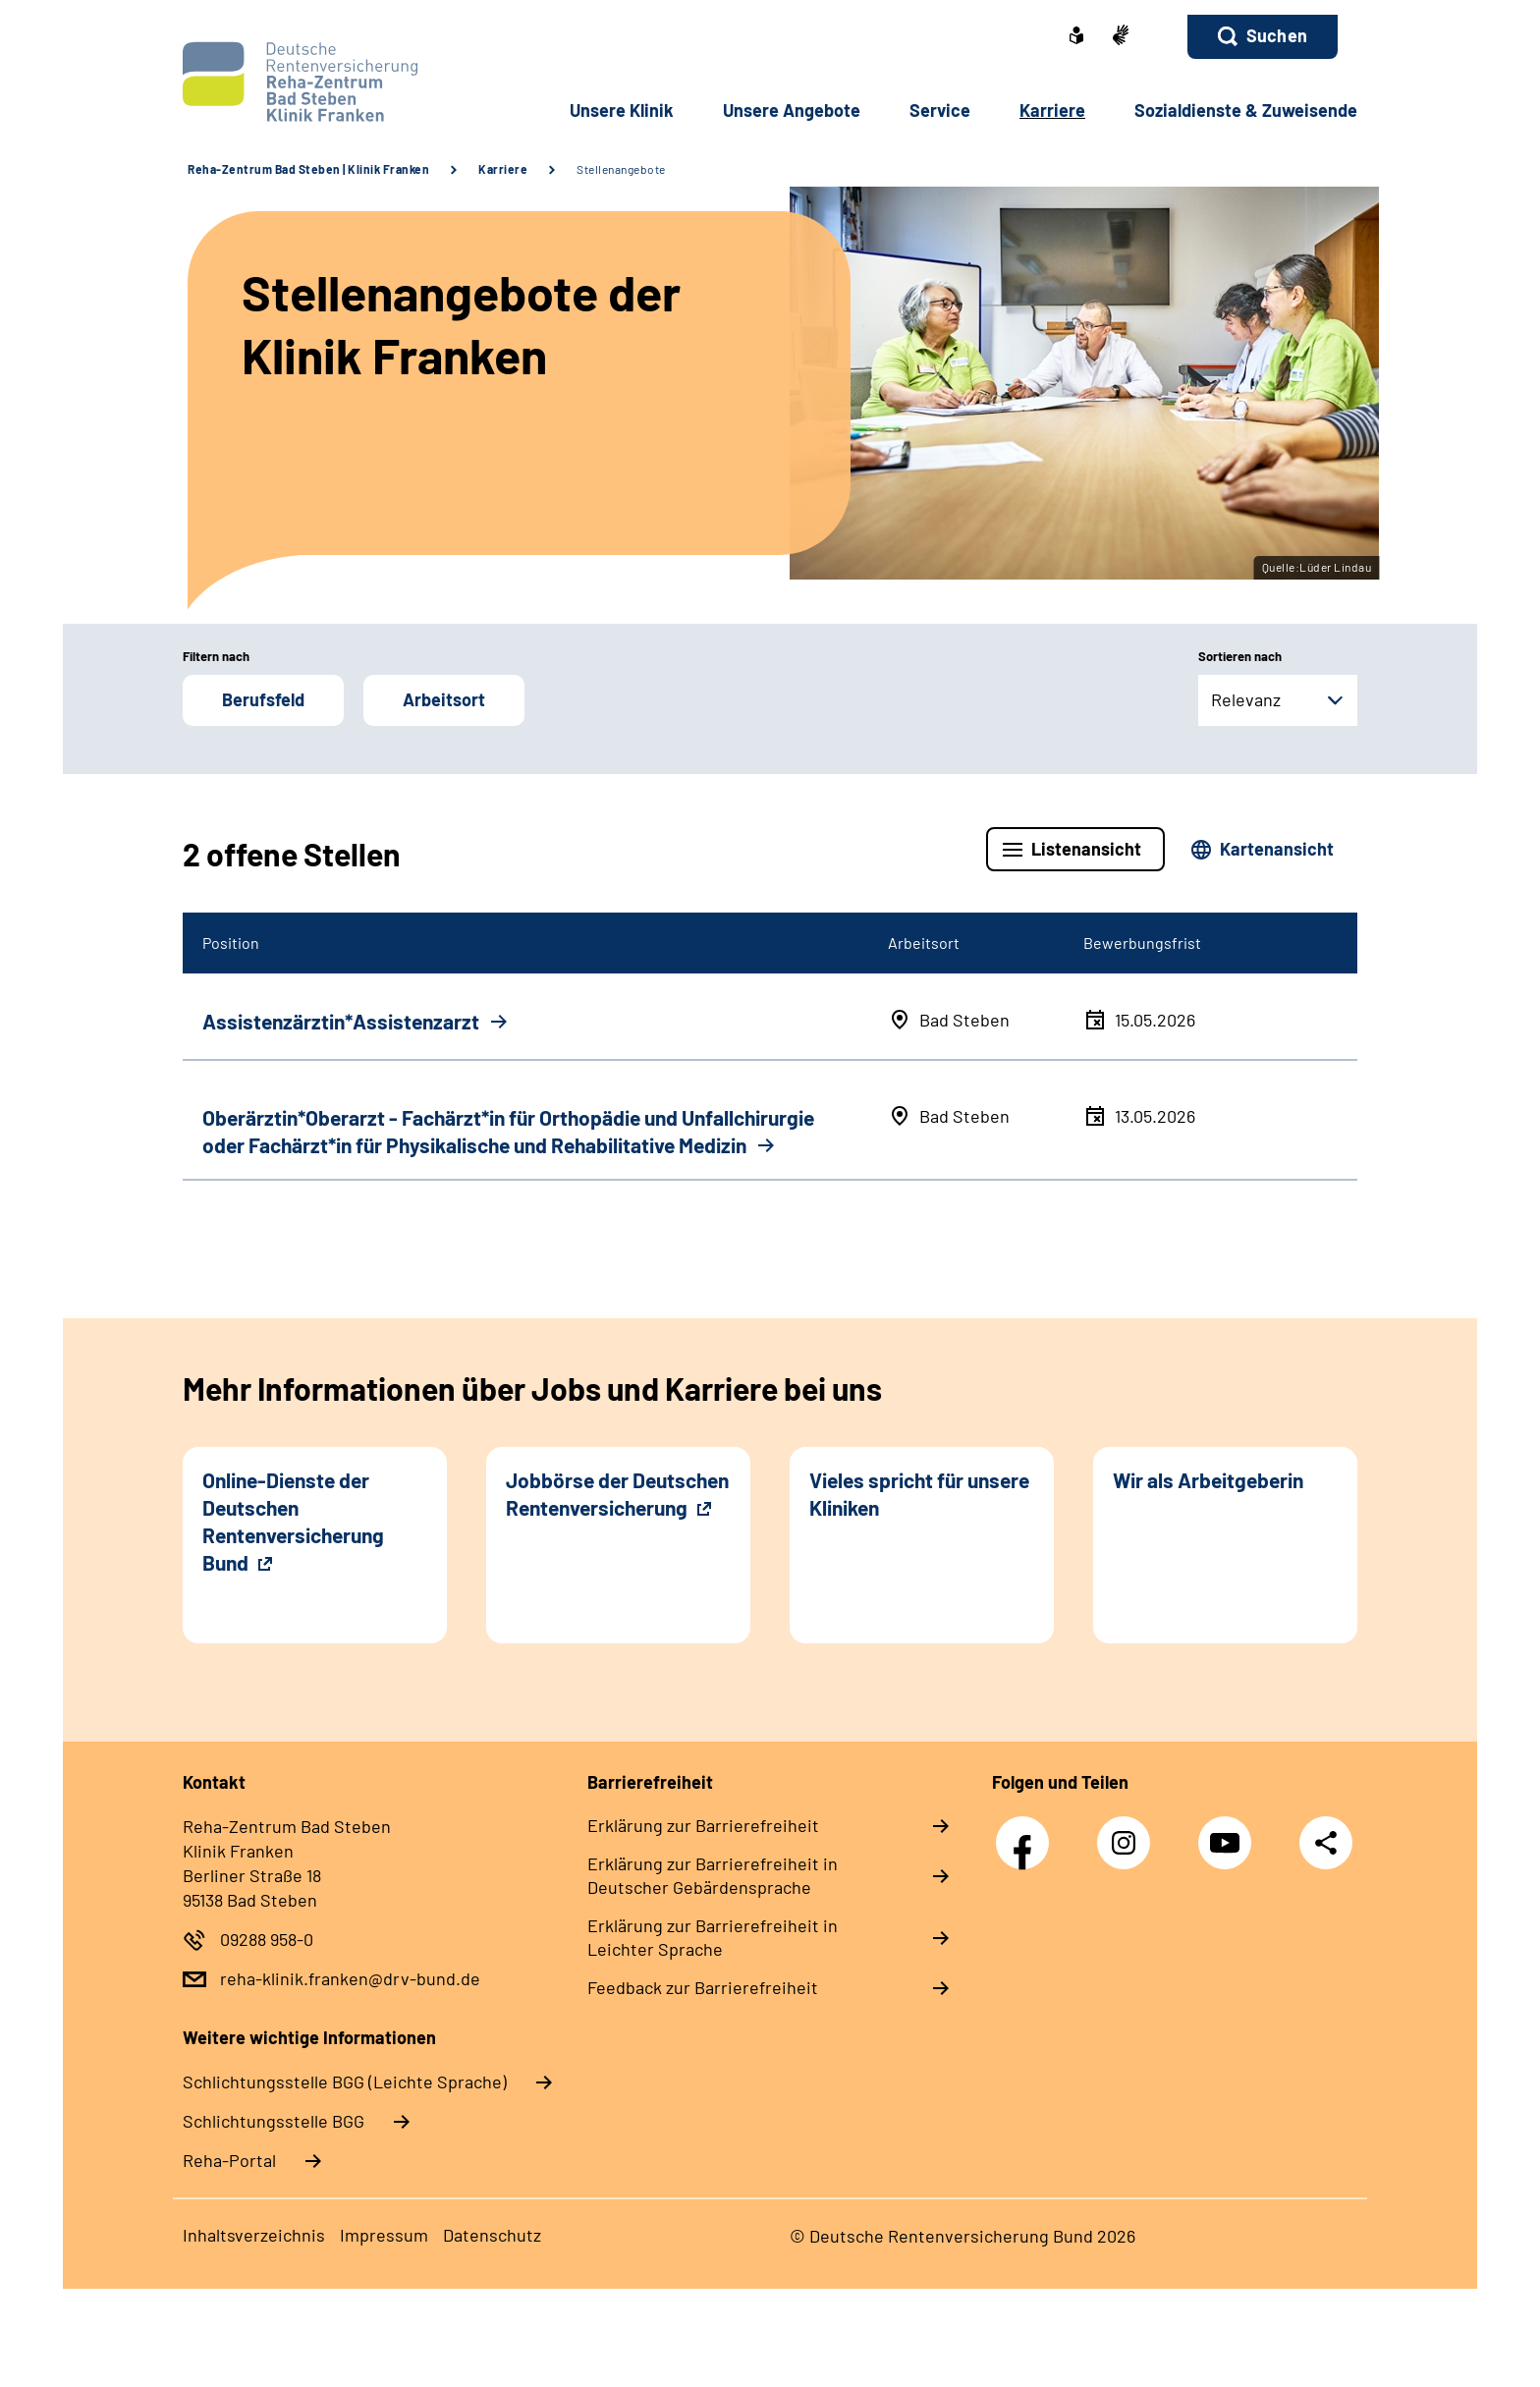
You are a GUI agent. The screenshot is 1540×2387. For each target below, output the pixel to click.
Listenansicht (1086, 849)
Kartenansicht (1277, 849)
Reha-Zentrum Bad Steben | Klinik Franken (308, 169)
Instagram (1128, 1832)
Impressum (384, 2235)
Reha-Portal (229, 2160)
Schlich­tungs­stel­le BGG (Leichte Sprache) (345, 2081)
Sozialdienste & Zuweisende (1245, 110)
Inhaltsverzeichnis (254, 2235)
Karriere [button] (1052, 110)
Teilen (1326, 1842)
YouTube (1229, 1832)
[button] (1262, 37)
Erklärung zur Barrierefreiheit (703, 1825)
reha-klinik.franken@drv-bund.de (350, 1978)
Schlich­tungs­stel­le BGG (273, 2121)
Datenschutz (492, 2235)
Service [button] (939, 110)
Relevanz (1246, 699)
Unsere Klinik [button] (622, 110)
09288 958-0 (266, 1939)
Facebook (1027, 1832)
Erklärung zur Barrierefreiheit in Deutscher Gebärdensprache (712, 1875)
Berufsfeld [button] (263, 699)
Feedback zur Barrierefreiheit (702, 1987)
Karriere (502, 169)
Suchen (1276, 35)
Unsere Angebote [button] (791, 110)
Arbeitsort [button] (444, 699)
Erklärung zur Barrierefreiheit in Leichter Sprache (712, 1937)
